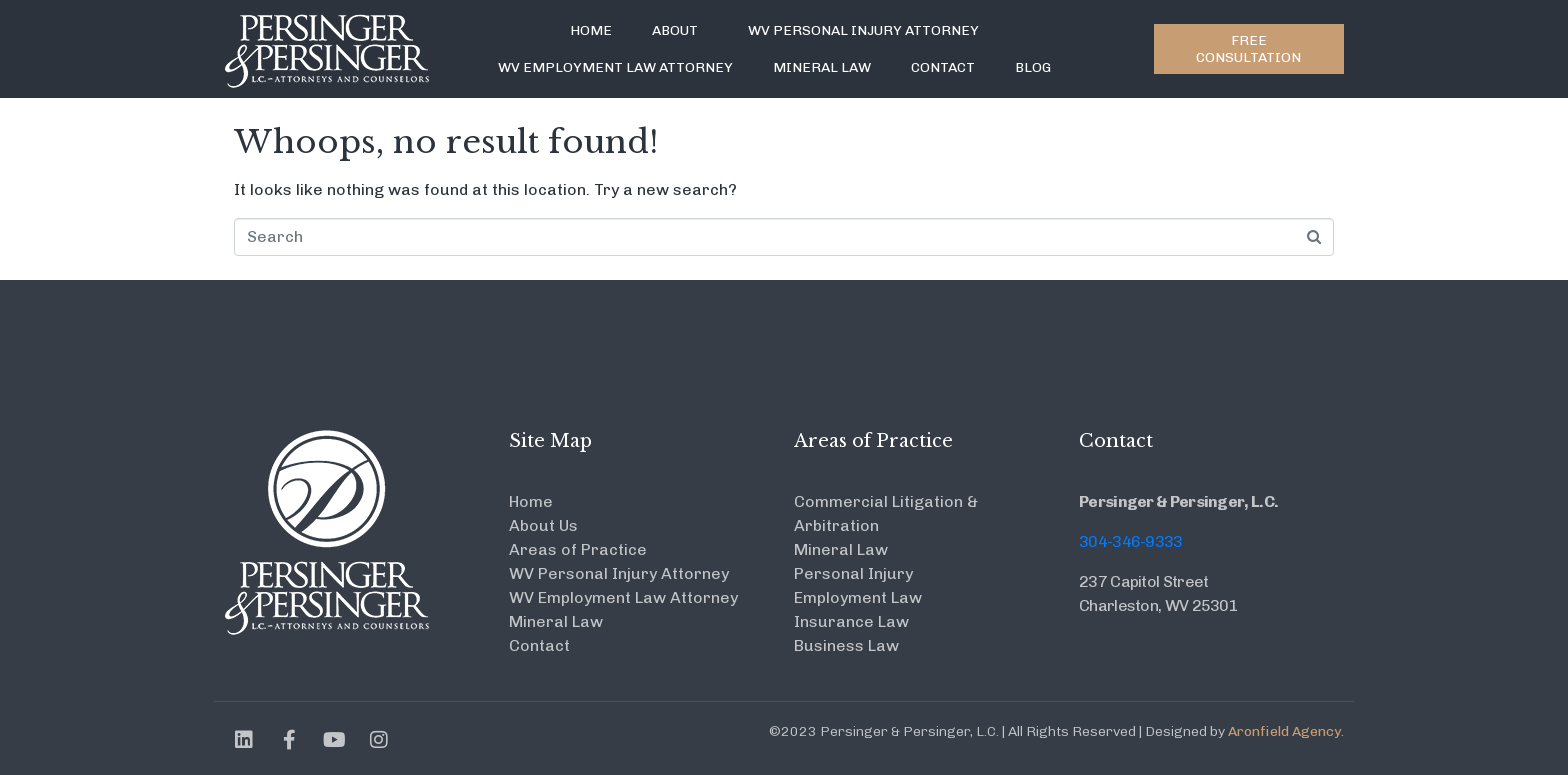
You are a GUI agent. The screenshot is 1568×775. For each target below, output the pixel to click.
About (675, 30)
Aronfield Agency (1284, 731)
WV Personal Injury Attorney (863, 30)
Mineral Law (822, 67)
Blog (1033, 67)
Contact (943, 67)
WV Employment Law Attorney (615, 67)
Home (591, 30)
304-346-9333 (1131, 541)
